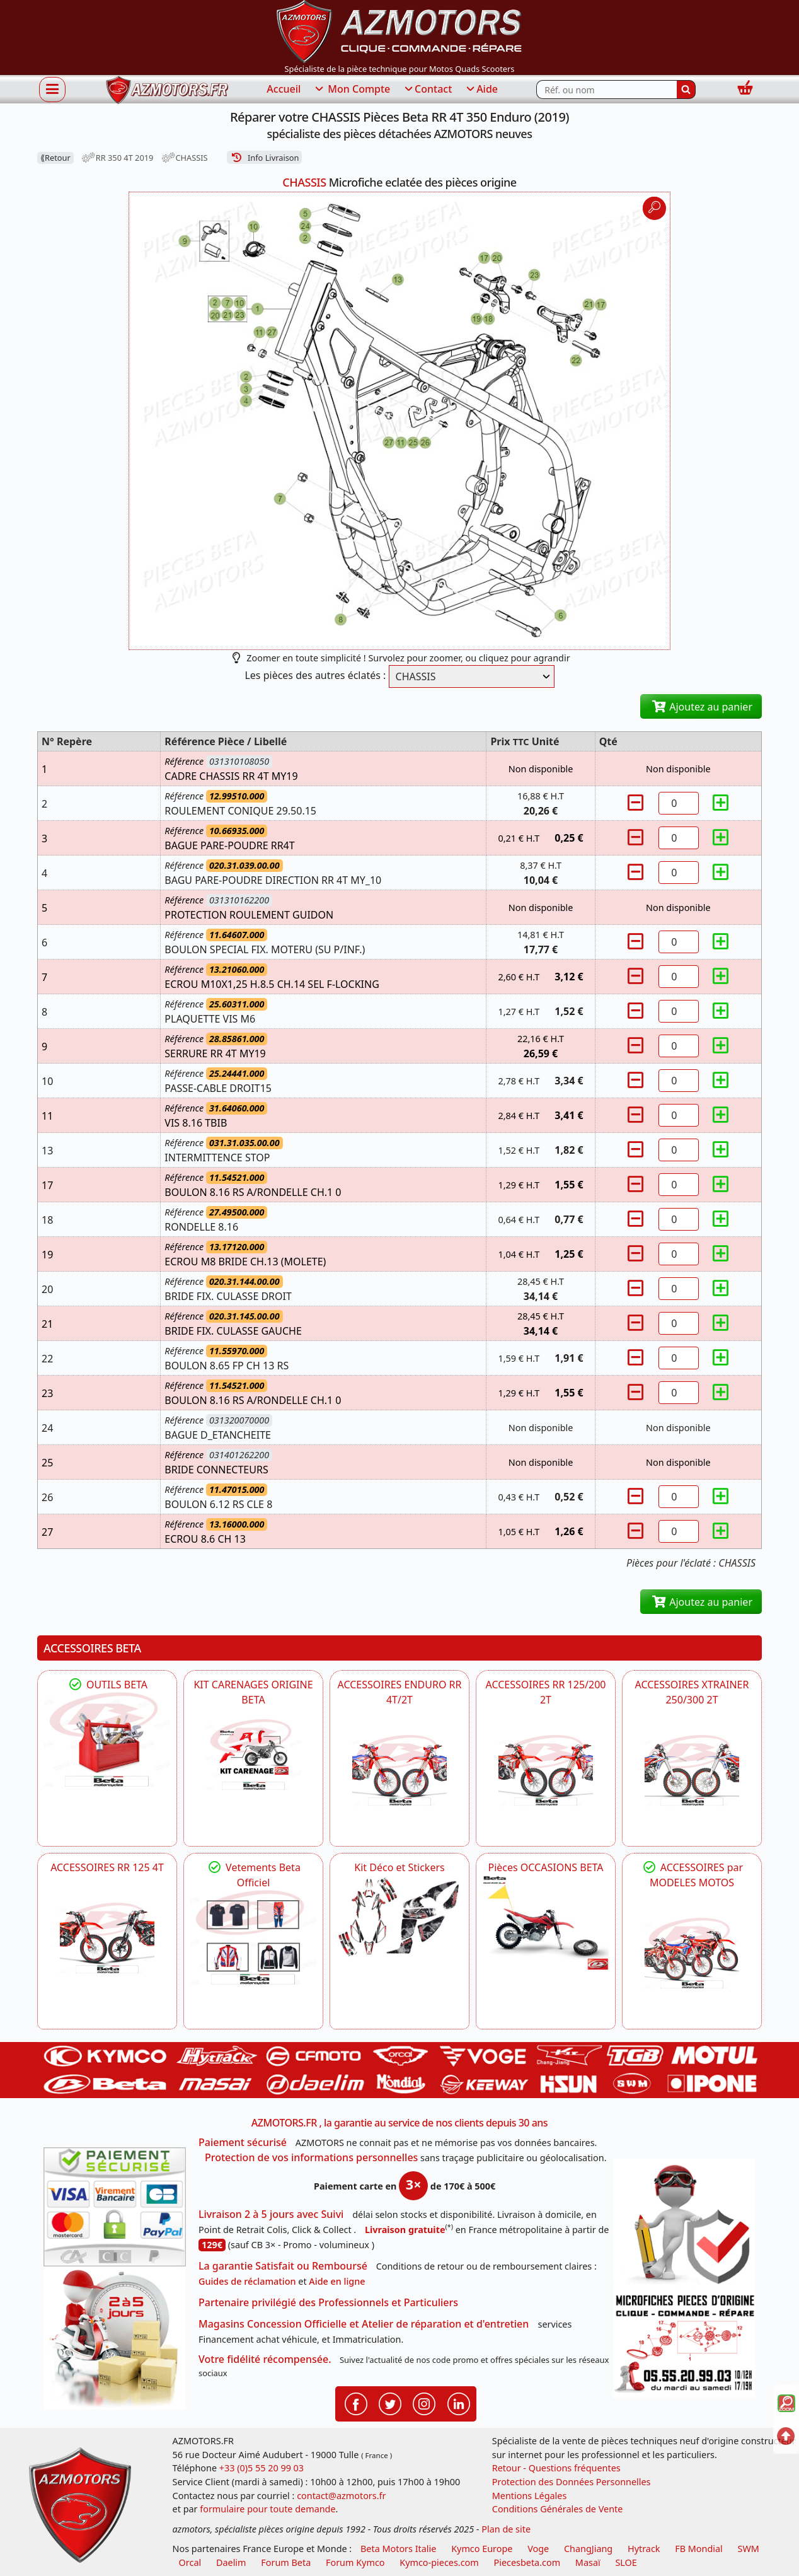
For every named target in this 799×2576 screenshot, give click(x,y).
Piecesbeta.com (526, 2562)
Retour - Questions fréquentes (556, 2468)
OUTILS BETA (107, 1684)
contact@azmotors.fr (341, 2496)
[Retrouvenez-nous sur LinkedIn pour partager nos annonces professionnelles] (458, 2403)
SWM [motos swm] (748, 2549)
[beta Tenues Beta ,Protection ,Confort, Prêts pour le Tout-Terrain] (253, 1937)
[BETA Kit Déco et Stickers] (399, 1917)
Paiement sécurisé (242, 2142)
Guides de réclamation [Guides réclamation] (247, 2281)
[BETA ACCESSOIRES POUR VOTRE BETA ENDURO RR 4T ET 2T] (399, 1770)
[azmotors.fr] (167, 90)
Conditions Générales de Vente (557, 2509)
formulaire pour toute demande (267, 2509)
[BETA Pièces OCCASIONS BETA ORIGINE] (546, 1922)
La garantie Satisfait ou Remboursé (282, 2266)
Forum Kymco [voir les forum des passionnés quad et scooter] (355, 2562)
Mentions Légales (529, 2496)
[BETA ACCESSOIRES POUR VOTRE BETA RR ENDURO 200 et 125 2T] (546, 1770)
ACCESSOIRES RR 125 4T (107, 1867)
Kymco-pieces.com (439, 2562)
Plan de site (506, 2529)
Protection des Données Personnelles (571, 2482)
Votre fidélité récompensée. (264, 2359)
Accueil (284, 89)
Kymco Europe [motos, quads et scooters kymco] (481, 2549)
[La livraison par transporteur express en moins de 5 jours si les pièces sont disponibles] (114, 2338)
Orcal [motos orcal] (190, 2562)
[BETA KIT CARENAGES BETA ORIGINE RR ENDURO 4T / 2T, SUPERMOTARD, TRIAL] (253, 1754)
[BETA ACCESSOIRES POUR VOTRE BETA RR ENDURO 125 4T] (107, 1938)
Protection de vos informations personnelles (311, 2157)
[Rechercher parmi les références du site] (606, 89)
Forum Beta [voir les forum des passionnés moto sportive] (286, 2562)
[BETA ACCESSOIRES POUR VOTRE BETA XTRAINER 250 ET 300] (692, 1770)
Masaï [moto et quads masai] (588, 2562)
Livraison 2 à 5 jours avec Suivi (270, 2214)
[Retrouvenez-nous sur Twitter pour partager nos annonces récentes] (390, 2403)
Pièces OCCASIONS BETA (545, 1867)
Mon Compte (351, 89)
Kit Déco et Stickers (399, 1867)
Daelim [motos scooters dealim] (231, 2562)
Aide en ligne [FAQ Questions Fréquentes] (337, 2281)
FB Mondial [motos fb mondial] (699, 2549)
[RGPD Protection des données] (684, 2224)
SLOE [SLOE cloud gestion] (625, 2562)
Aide (481, 89)
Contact (427, 89)
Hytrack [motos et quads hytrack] (644, 2549)
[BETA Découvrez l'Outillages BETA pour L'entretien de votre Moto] (107, 1739)
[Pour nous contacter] (684, 2344)
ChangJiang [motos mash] (588, 2549)
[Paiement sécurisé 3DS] (114, 2207)
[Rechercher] (686, 89)
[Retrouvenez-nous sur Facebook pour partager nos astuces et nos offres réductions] (356, 2403)
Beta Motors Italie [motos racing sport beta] (398, 2549)
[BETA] (692, 1953)
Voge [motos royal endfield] (538, 2549)
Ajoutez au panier (701, 707)
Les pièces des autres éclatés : (315, 675)
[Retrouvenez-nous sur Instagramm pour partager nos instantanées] (424, 2403)
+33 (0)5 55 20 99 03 (261, 2468)
